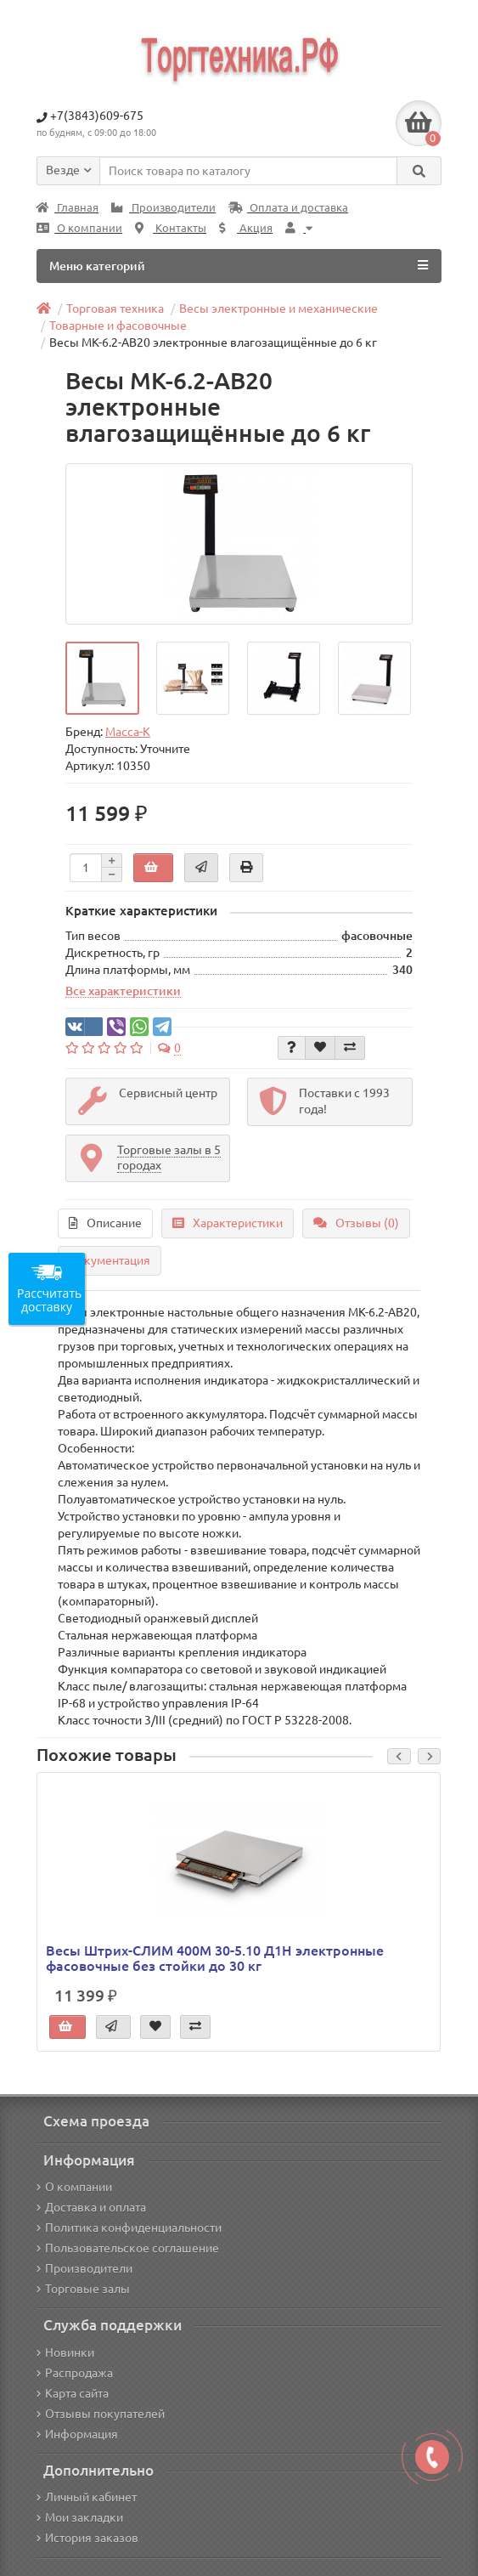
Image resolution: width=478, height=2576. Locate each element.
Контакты (170, 228)
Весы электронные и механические (278, 308)
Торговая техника (115, 308)
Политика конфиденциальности (129, 2227)
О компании (79, 228)
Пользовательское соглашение (128, 2248)
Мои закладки (80, 2517)
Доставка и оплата (91, 2207)
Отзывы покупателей (101, 2413)
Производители (163, 207)
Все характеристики (123, 991)
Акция (246, 228)
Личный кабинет (87, 2497)
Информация (77, 2434)
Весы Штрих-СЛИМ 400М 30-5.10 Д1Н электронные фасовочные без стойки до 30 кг (215, 1958)
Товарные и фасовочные (118, 325)
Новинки (65, 2352)
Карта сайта (73, 2393)
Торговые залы (83, 2289)
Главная (67, 207)
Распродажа (75, 2373)
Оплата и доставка (288, 207)
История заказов (87, 2538)
